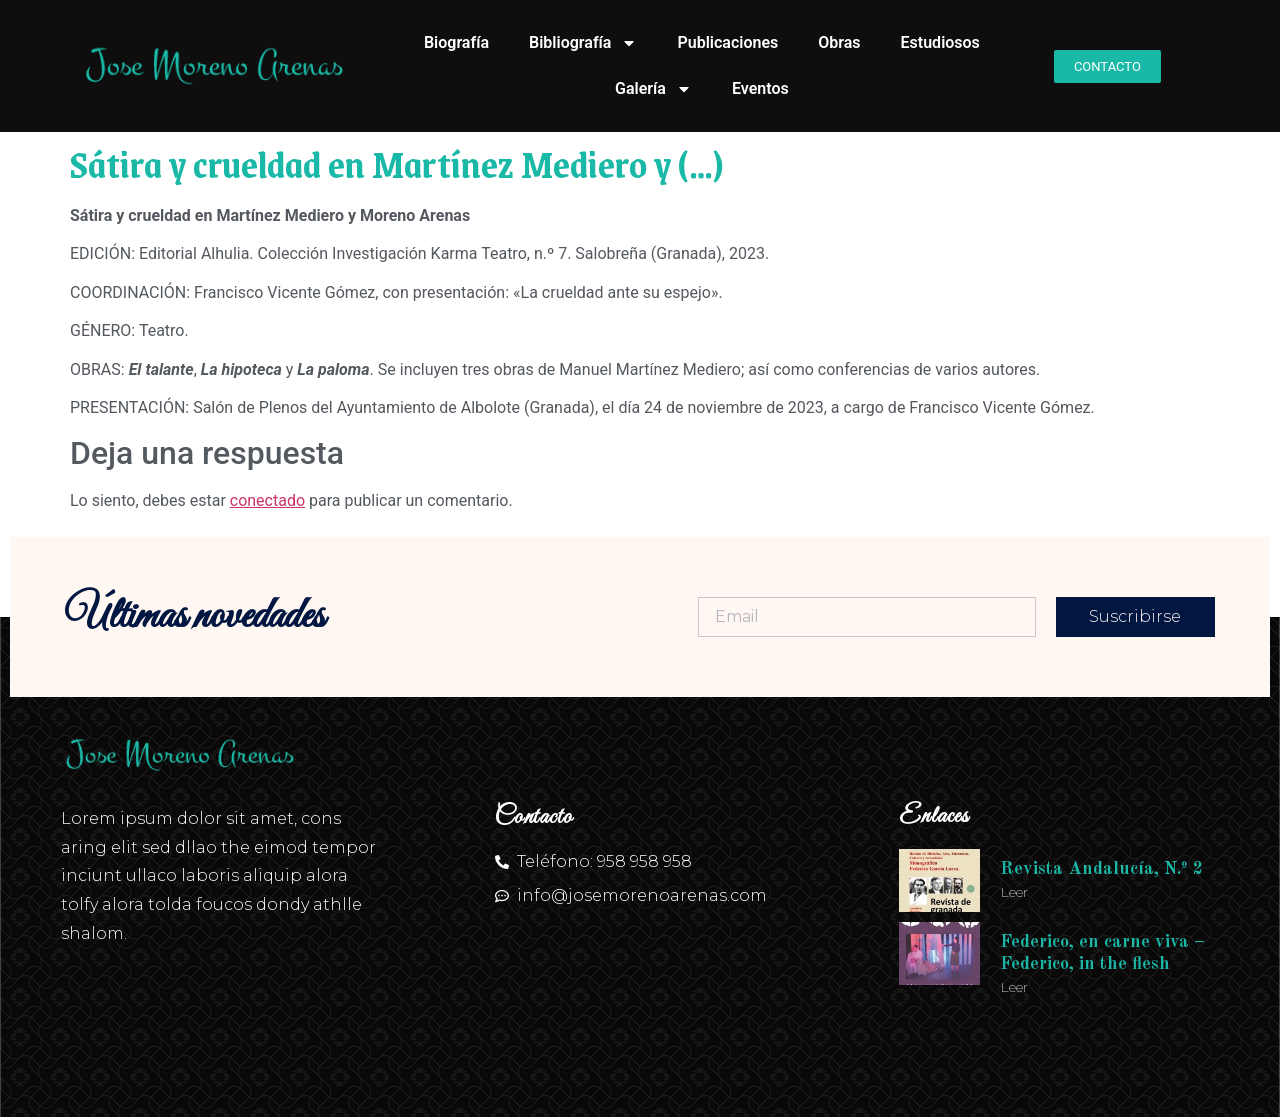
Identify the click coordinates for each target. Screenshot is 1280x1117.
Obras (839, 42)
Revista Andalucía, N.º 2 (1101, 869)
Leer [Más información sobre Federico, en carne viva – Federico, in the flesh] (1014, 987)
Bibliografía (583, 43)
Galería (653, 89)
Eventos (760, 88)
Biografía (456, 42)
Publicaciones (727, 42)
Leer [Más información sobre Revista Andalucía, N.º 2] (1014, 892)
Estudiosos (940, 42)
